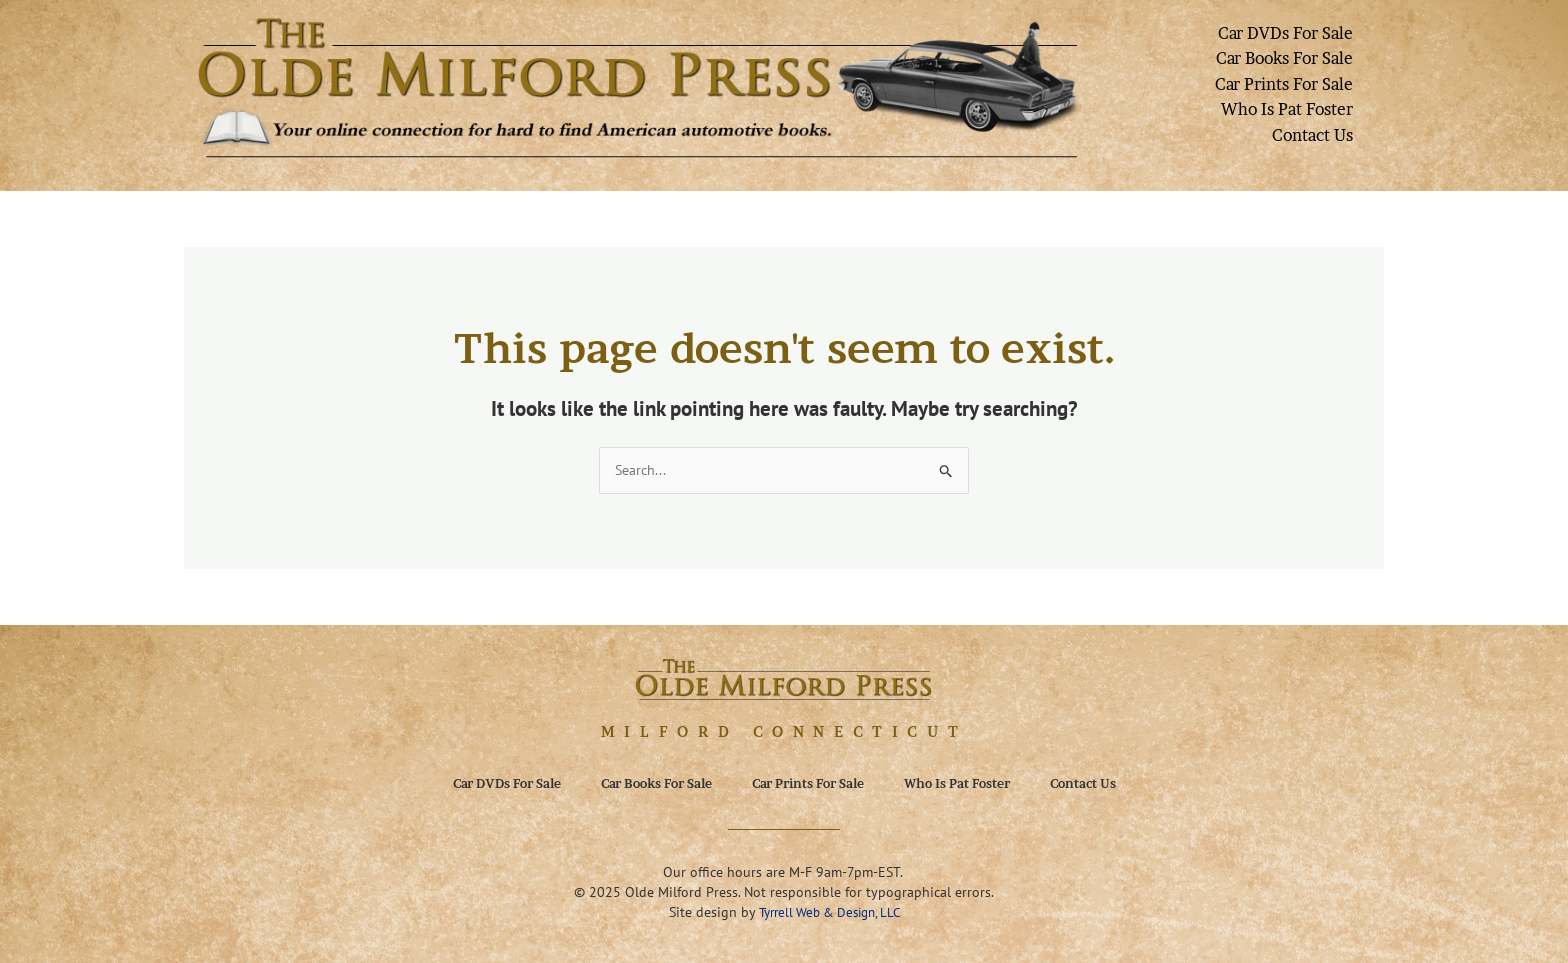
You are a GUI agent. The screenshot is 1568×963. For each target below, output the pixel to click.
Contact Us (1312, 135)
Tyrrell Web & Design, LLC (829, 912)
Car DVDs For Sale (1285, 33)
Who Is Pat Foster (1287, 109)
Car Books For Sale (1284, 58)
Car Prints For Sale (1284, 84)
